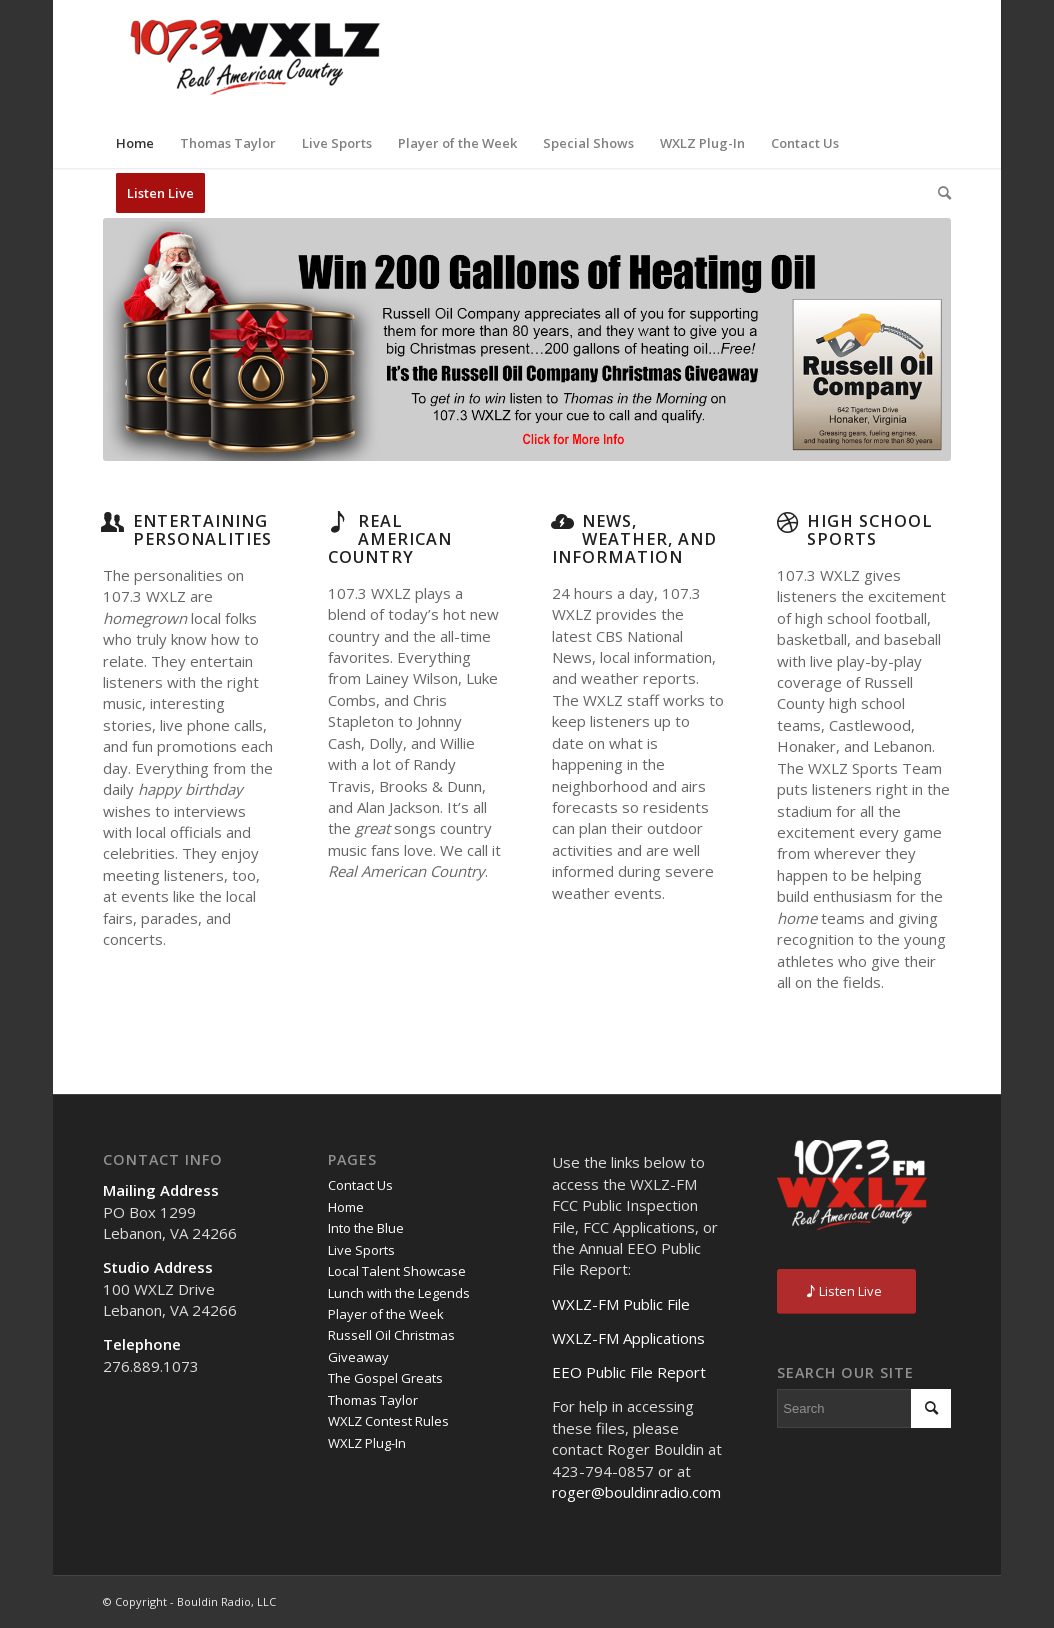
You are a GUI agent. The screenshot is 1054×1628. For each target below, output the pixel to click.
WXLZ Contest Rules (388, 1421)
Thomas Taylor (373, 1400)
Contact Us (360, 1185)
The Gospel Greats (385, 1378)
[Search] (938, 193)
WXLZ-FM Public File (621, 1304)
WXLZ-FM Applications (628, 1338)
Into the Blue (366, 1228)
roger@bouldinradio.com (636, 1492)
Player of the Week (386, 1314)
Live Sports (361, 1250)
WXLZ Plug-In (367, 1443)
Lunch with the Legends (399, 1293)
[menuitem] (135, 143)
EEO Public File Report (629, 1372)
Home (346, 1207)
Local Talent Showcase (397, 1271)
